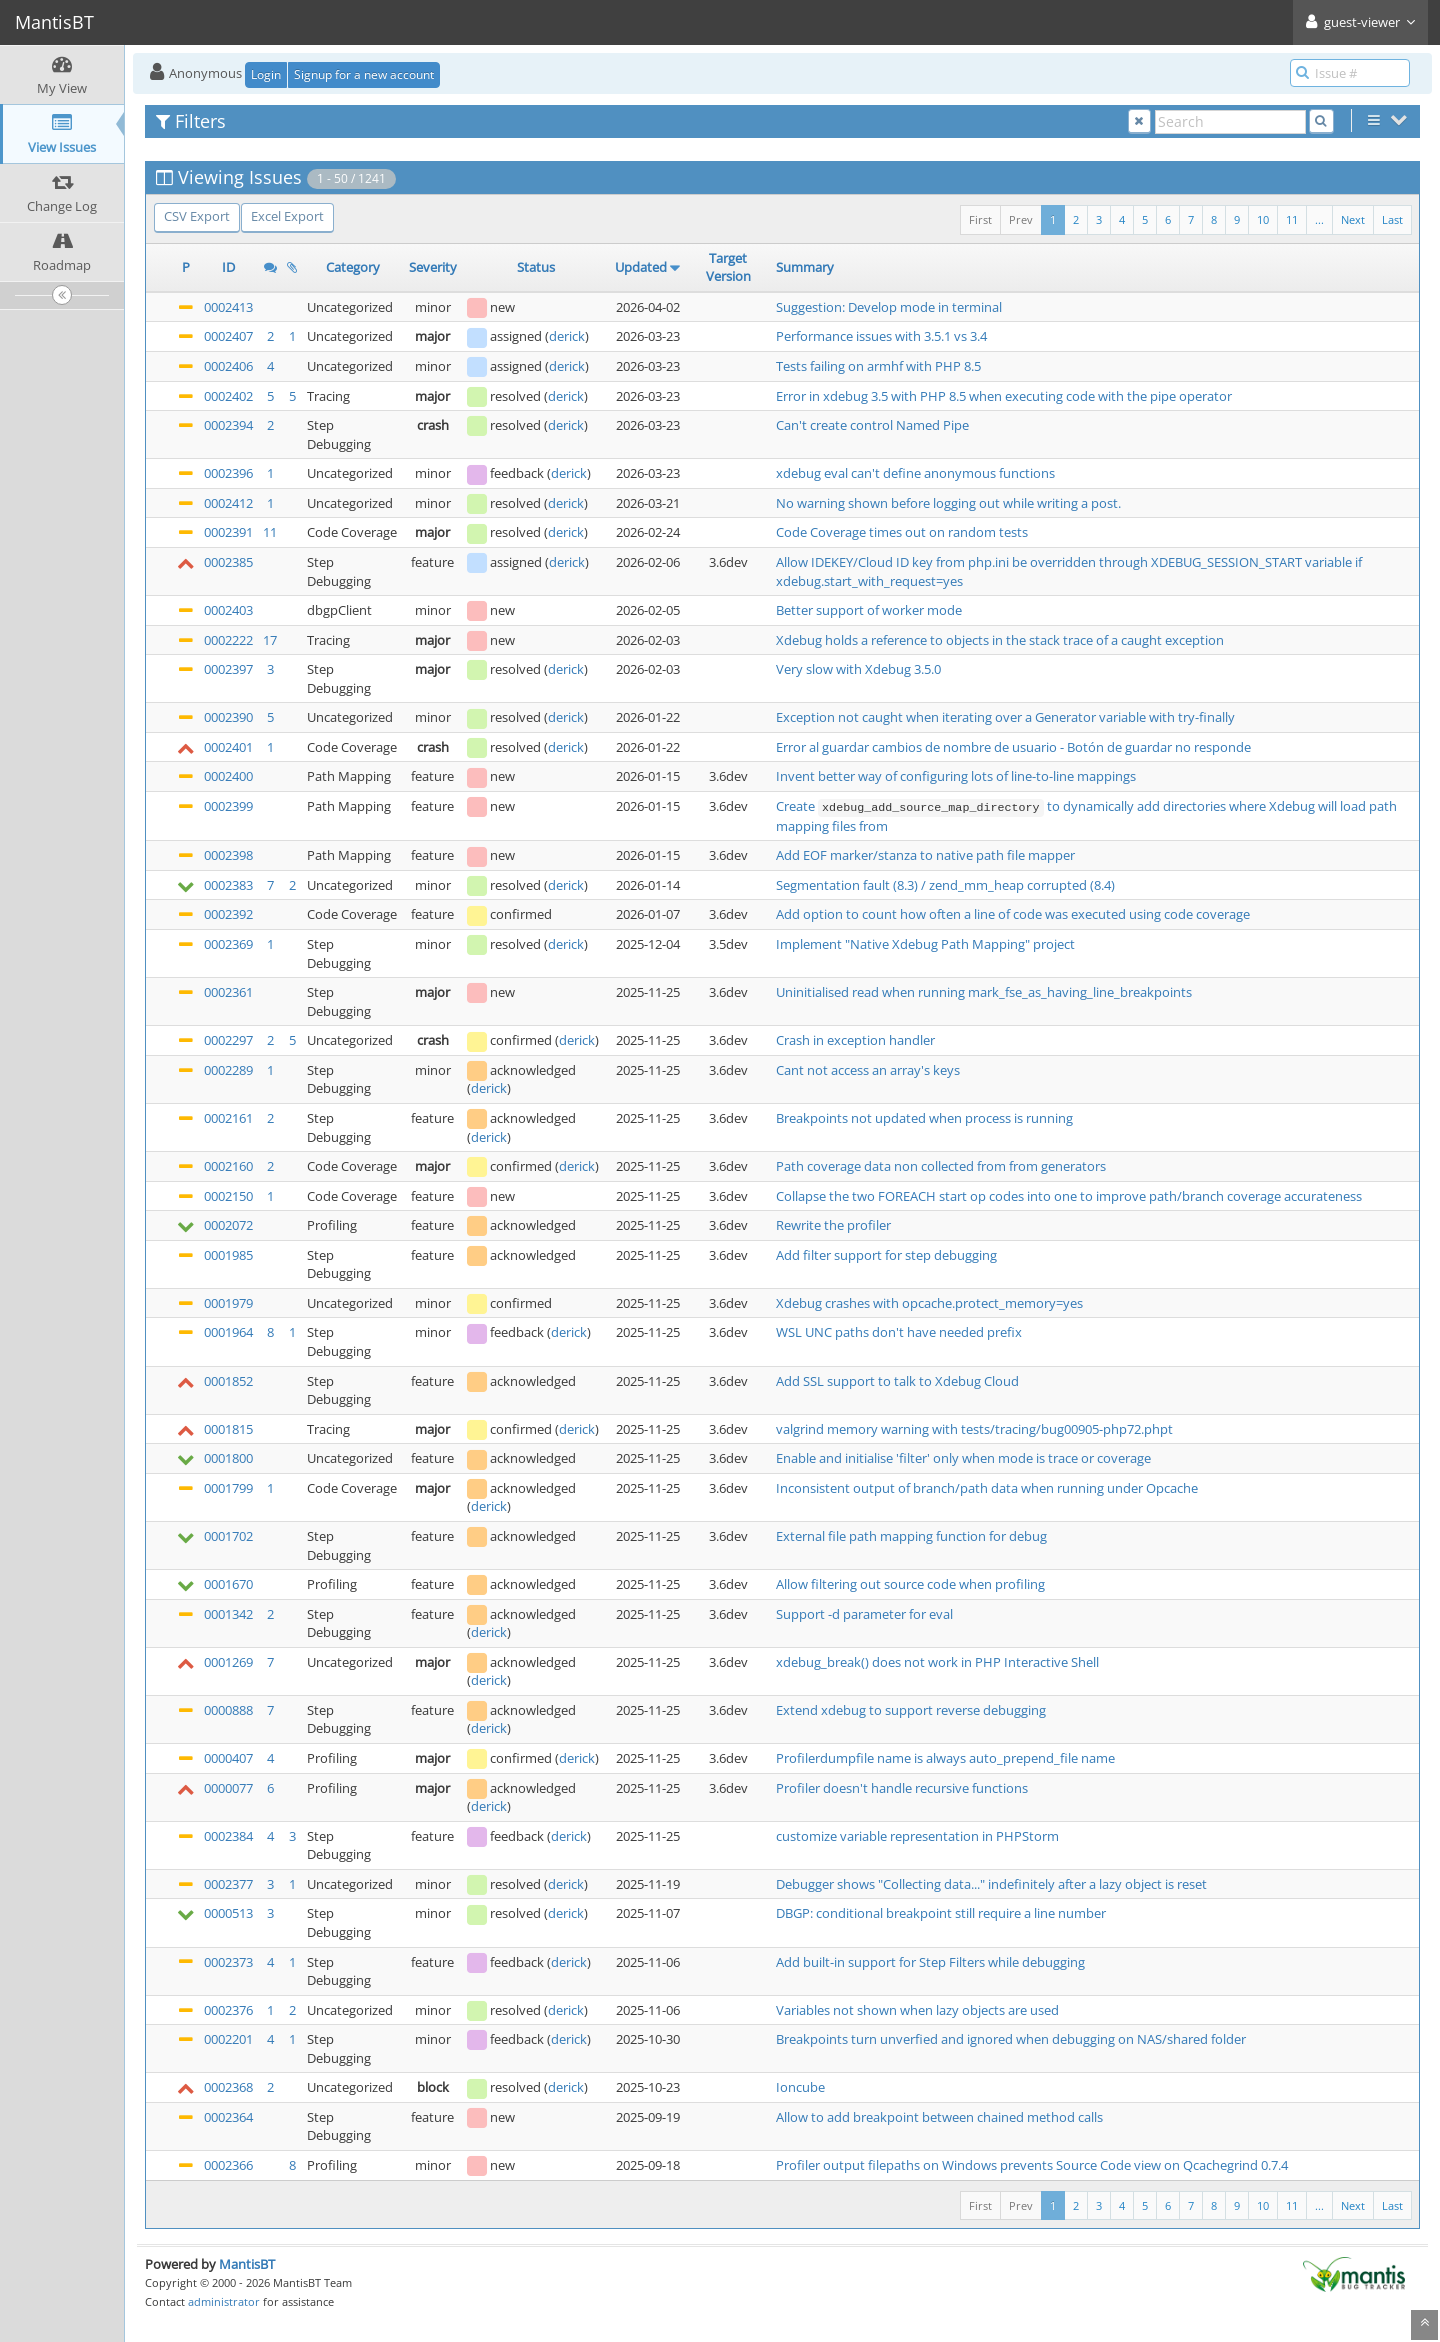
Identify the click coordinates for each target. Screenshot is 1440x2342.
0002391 (228, 532)
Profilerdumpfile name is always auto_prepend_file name (945, 1758)
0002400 (228, 776)
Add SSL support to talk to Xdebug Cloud (897, 1381)
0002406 (228, 366)
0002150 (228, 1196)
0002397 (228, 669)
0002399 (228, 806)
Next (1353, 219)
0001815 (228, 1429)
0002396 (228, 473)
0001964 (228, 1332)
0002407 (228, 336)
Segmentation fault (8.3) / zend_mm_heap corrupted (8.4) (945, 885)
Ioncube (800, 2087)
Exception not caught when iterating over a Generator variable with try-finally (1005, 717)
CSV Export (197, 216)
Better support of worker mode (869, 610)
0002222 (228, 640)
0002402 (228, 396)
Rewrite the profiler (833, 1225)
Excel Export (287, 216)
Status (536, 267)
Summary (805, 267)
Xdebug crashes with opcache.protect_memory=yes (929, 1303)
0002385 (228, 562)
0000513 (228, 1913)
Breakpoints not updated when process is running (924, 1118)
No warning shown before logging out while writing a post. (948, 503)
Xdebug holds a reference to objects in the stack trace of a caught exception (1000, 640)
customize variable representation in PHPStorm (917, 1836)
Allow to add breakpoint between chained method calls (939, 2117)
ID (228, 267)
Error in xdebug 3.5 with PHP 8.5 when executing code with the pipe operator (1004, 396)
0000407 (228, 1758)
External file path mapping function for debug (911, 1536)
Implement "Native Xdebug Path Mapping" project (925, 944)
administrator (224, 2301)
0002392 (228, 914)
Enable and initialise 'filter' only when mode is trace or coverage (963, 1458)
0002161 (228, 1118)
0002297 (228, 1040)
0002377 (228, 1884)
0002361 (228, 992)
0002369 (228, 944)
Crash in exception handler (855, 1040)
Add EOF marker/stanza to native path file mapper (925, 855)
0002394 (228, 425)
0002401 (228, 747)
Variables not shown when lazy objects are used (917, 2010)
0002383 (228, 885)
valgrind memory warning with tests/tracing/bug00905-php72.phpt (974, 1429)
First (980, 219)
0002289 (228, 1070)
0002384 (228, 1836)
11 (1292, 219)
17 (270, 640)
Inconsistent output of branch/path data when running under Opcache (987, 1488)
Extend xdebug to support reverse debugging (911, 1710)
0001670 (228, 1584)
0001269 (228, 1662)
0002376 (228, 2010)
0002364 (228, 2117)
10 (1263, 219)
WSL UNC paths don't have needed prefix (899, 1332)
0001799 (228, 1488)
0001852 (228, 1381)
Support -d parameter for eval (864, 1614)
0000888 (228, 1710)
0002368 (228, 2087)
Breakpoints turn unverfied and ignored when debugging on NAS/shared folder (1011, 2039)
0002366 (228, 2165)
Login (266, 74)
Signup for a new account (364, 74)
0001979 (228, 1303)
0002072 (228, 1225)
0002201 (228, 2039)
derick (567, 336)
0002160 (228, 1166)
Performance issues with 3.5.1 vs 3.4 (881, 336)
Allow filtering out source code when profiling (910, 1584)
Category (353, 267)
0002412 (228, 503)
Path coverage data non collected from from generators (941, 1166)
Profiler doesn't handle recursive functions (902, 1788)
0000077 (228, 1788)
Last (1392, 219)
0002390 (228, 717)
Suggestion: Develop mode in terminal (889, 307)
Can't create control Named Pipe (872, 425)
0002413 (228, 307)
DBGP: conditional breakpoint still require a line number (941, 1913)
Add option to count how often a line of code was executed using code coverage (1013, 914)
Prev (1021, 219)
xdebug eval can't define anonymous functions (915, 473)
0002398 (228, 855)
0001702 (228, 1536)
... (1319, 219)
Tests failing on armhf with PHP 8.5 (878, 366)
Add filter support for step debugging (886, 1255)
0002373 (228, 1962)
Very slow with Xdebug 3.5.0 (858, 669)
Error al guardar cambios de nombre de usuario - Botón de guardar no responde (1013, 747)
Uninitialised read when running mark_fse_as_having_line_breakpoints (984, 992)
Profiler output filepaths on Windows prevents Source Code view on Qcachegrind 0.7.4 (1032, 2165)
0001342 (228, 1614)
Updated (641, 267)
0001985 (228, 1255)
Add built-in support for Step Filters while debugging (930, 1962)
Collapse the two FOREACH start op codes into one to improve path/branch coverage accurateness (1069, 1196)
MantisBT (247, 2264)
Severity (433, 267)
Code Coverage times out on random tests (902, 532)
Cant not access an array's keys (868, 1070)
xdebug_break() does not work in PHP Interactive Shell (937, 1662)
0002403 (228, 610)
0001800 (228, 1458)
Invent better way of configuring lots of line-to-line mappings (956, 776)
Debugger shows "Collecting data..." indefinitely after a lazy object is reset (991, 1884)
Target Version (728, 267)
